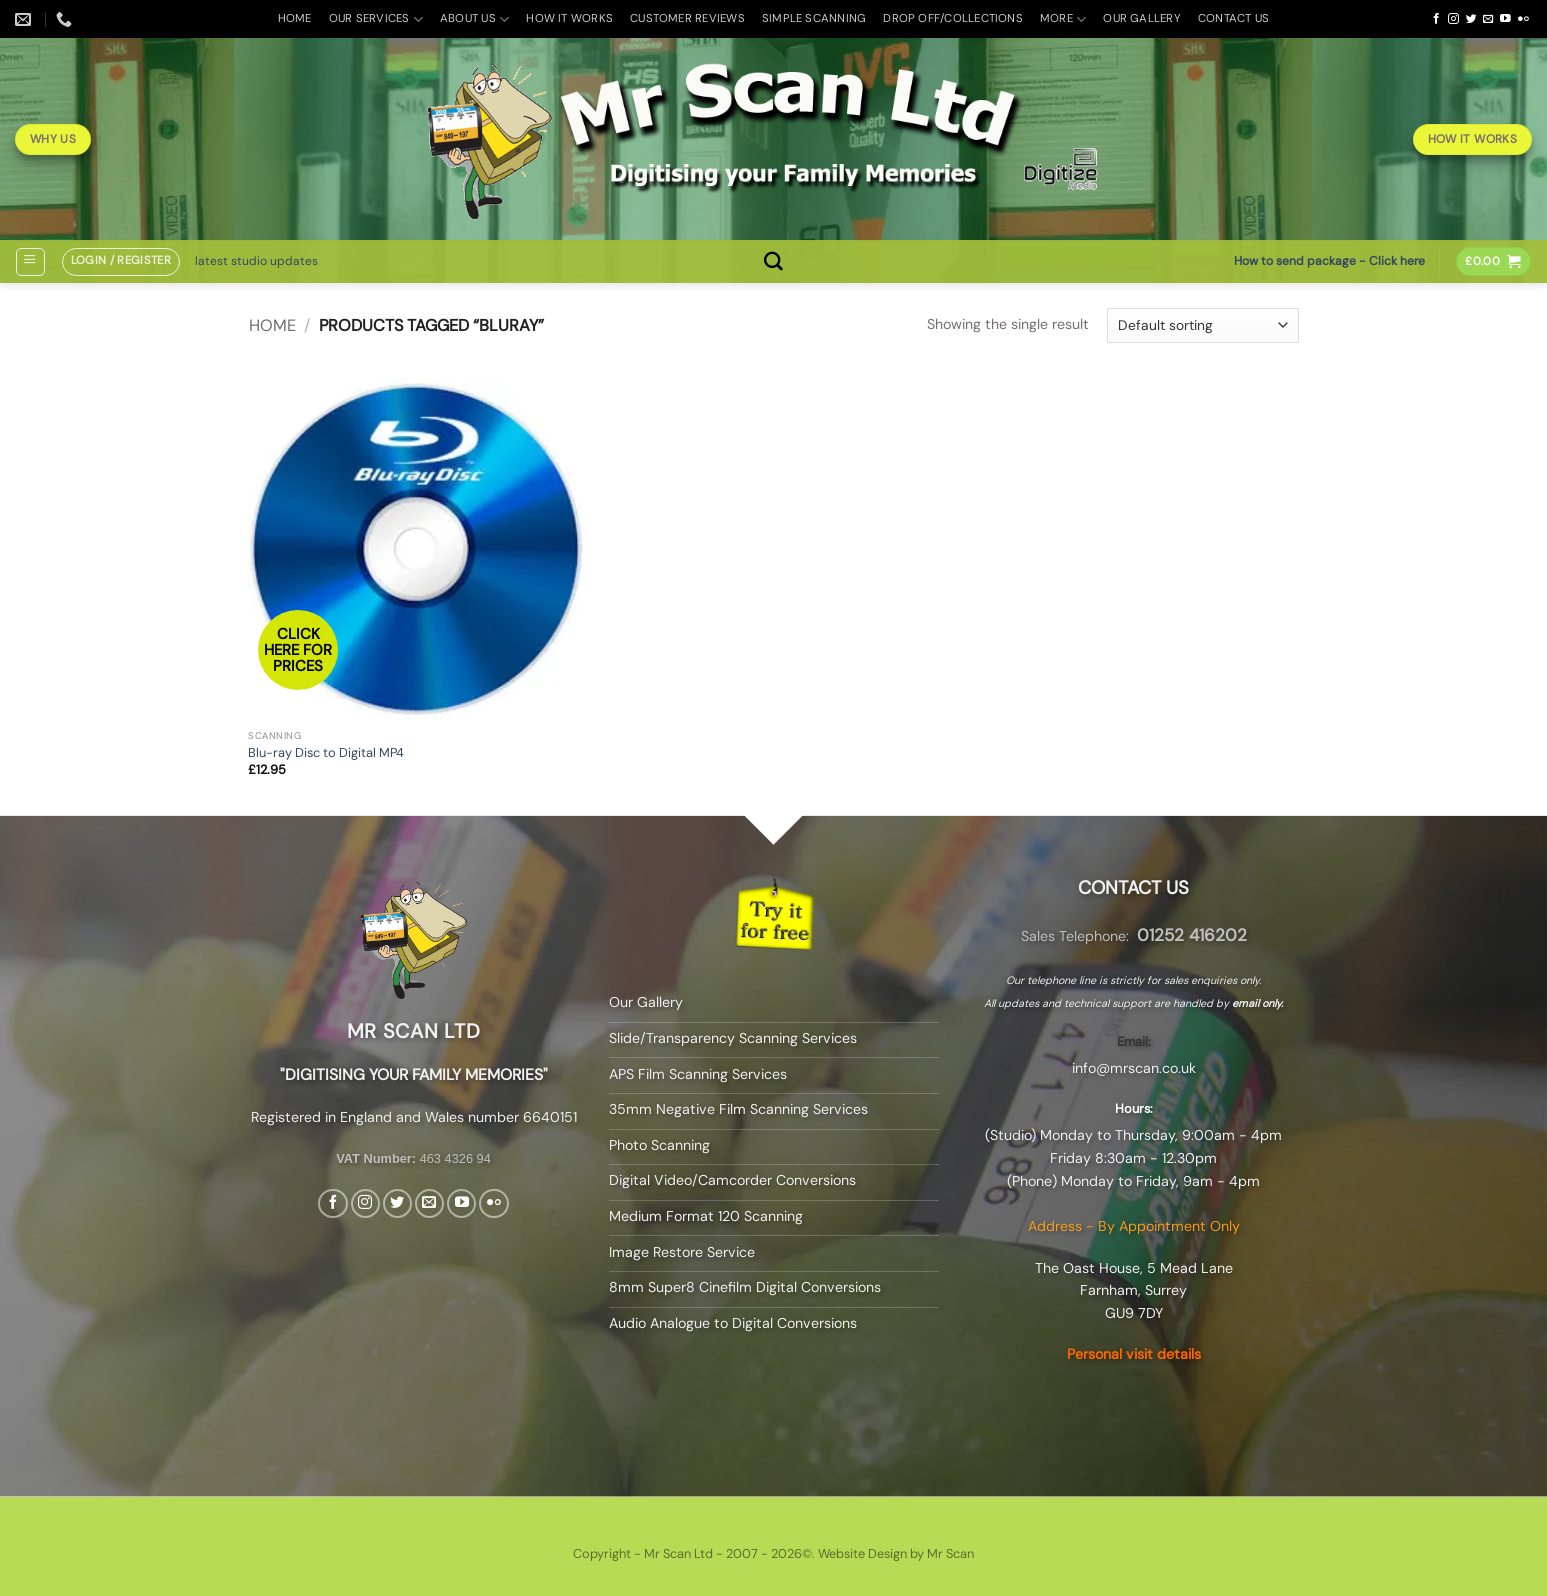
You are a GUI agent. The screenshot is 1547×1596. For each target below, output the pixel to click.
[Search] (773, 261)
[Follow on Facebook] (1436, 19)
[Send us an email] (1488, 19)
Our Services (376, 19)
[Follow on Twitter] (1471, 19)
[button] (30, 262)
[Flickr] (1523, 19)
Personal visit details (1134, 1354)
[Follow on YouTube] (1505, 19)
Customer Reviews (687, 18)
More (1063, 19)
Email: (1134, 1041)
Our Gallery (1142, 18)
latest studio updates (256, 261)
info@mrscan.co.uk (1134, 1068)
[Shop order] (1203, 325)
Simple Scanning (814, 18)
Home (295, 18)
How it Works (569, 18)
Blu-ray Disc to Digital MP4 (326, 753)
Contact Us (1233, 18)
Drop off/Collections (953, 18)
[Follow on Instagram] (1453, 19)
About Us (474, 19)
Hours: (1134, 1108)
